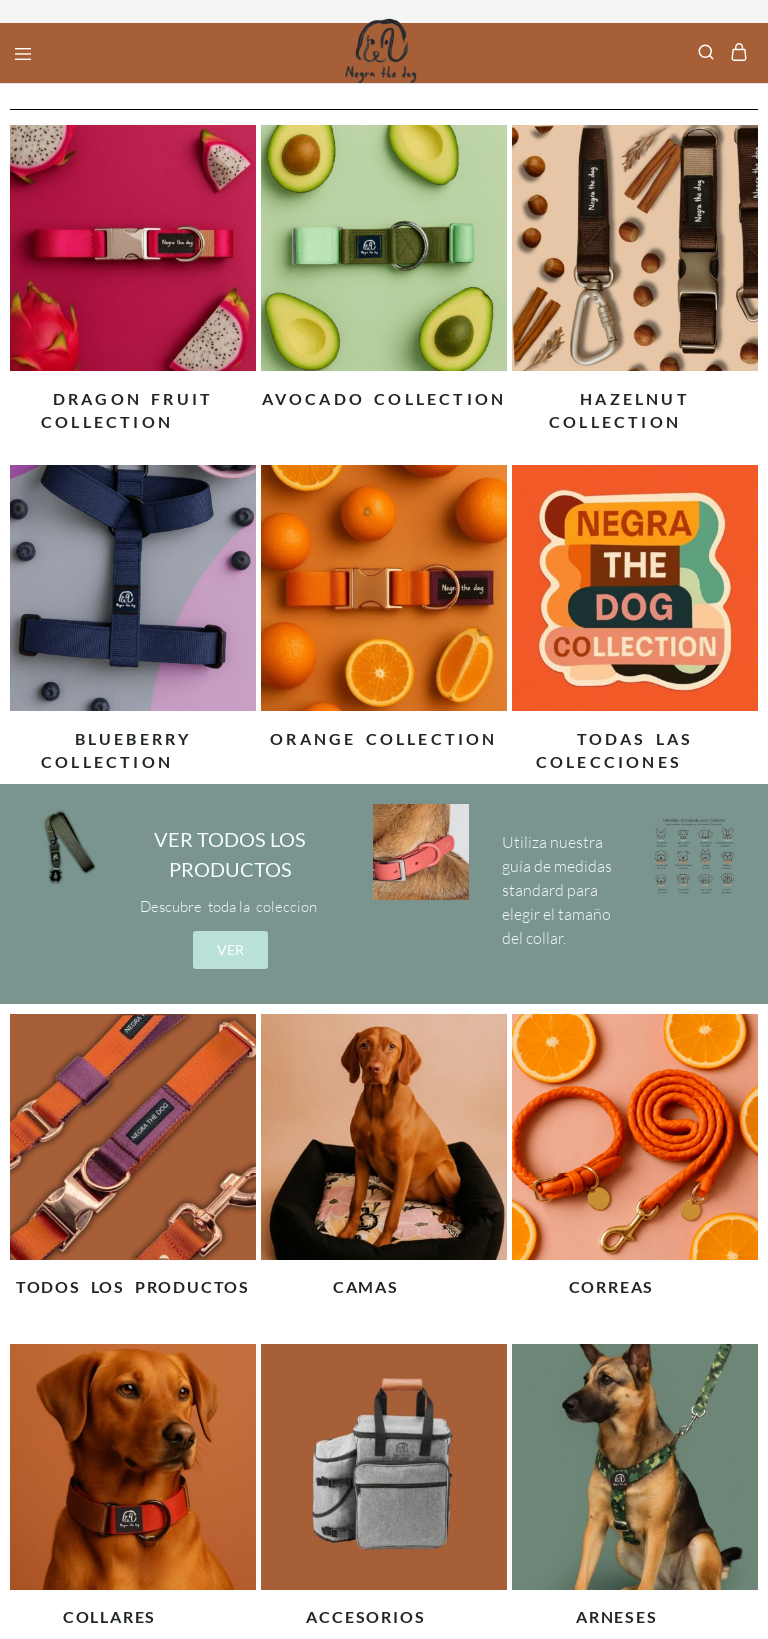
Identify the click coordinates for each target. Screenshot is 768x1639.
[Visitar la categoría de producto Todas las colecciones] (635, 734)
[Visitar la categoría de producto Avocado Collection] (384, 394)
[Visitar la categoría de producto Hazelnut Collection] (635, 394)
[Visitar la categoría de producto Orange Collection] (384, 734)
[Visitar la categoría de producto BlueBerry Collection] (133, 734)
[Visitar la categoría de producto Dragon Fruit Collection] (133, 394)
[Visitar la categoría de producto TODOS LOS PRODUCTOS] (133, 1282)
